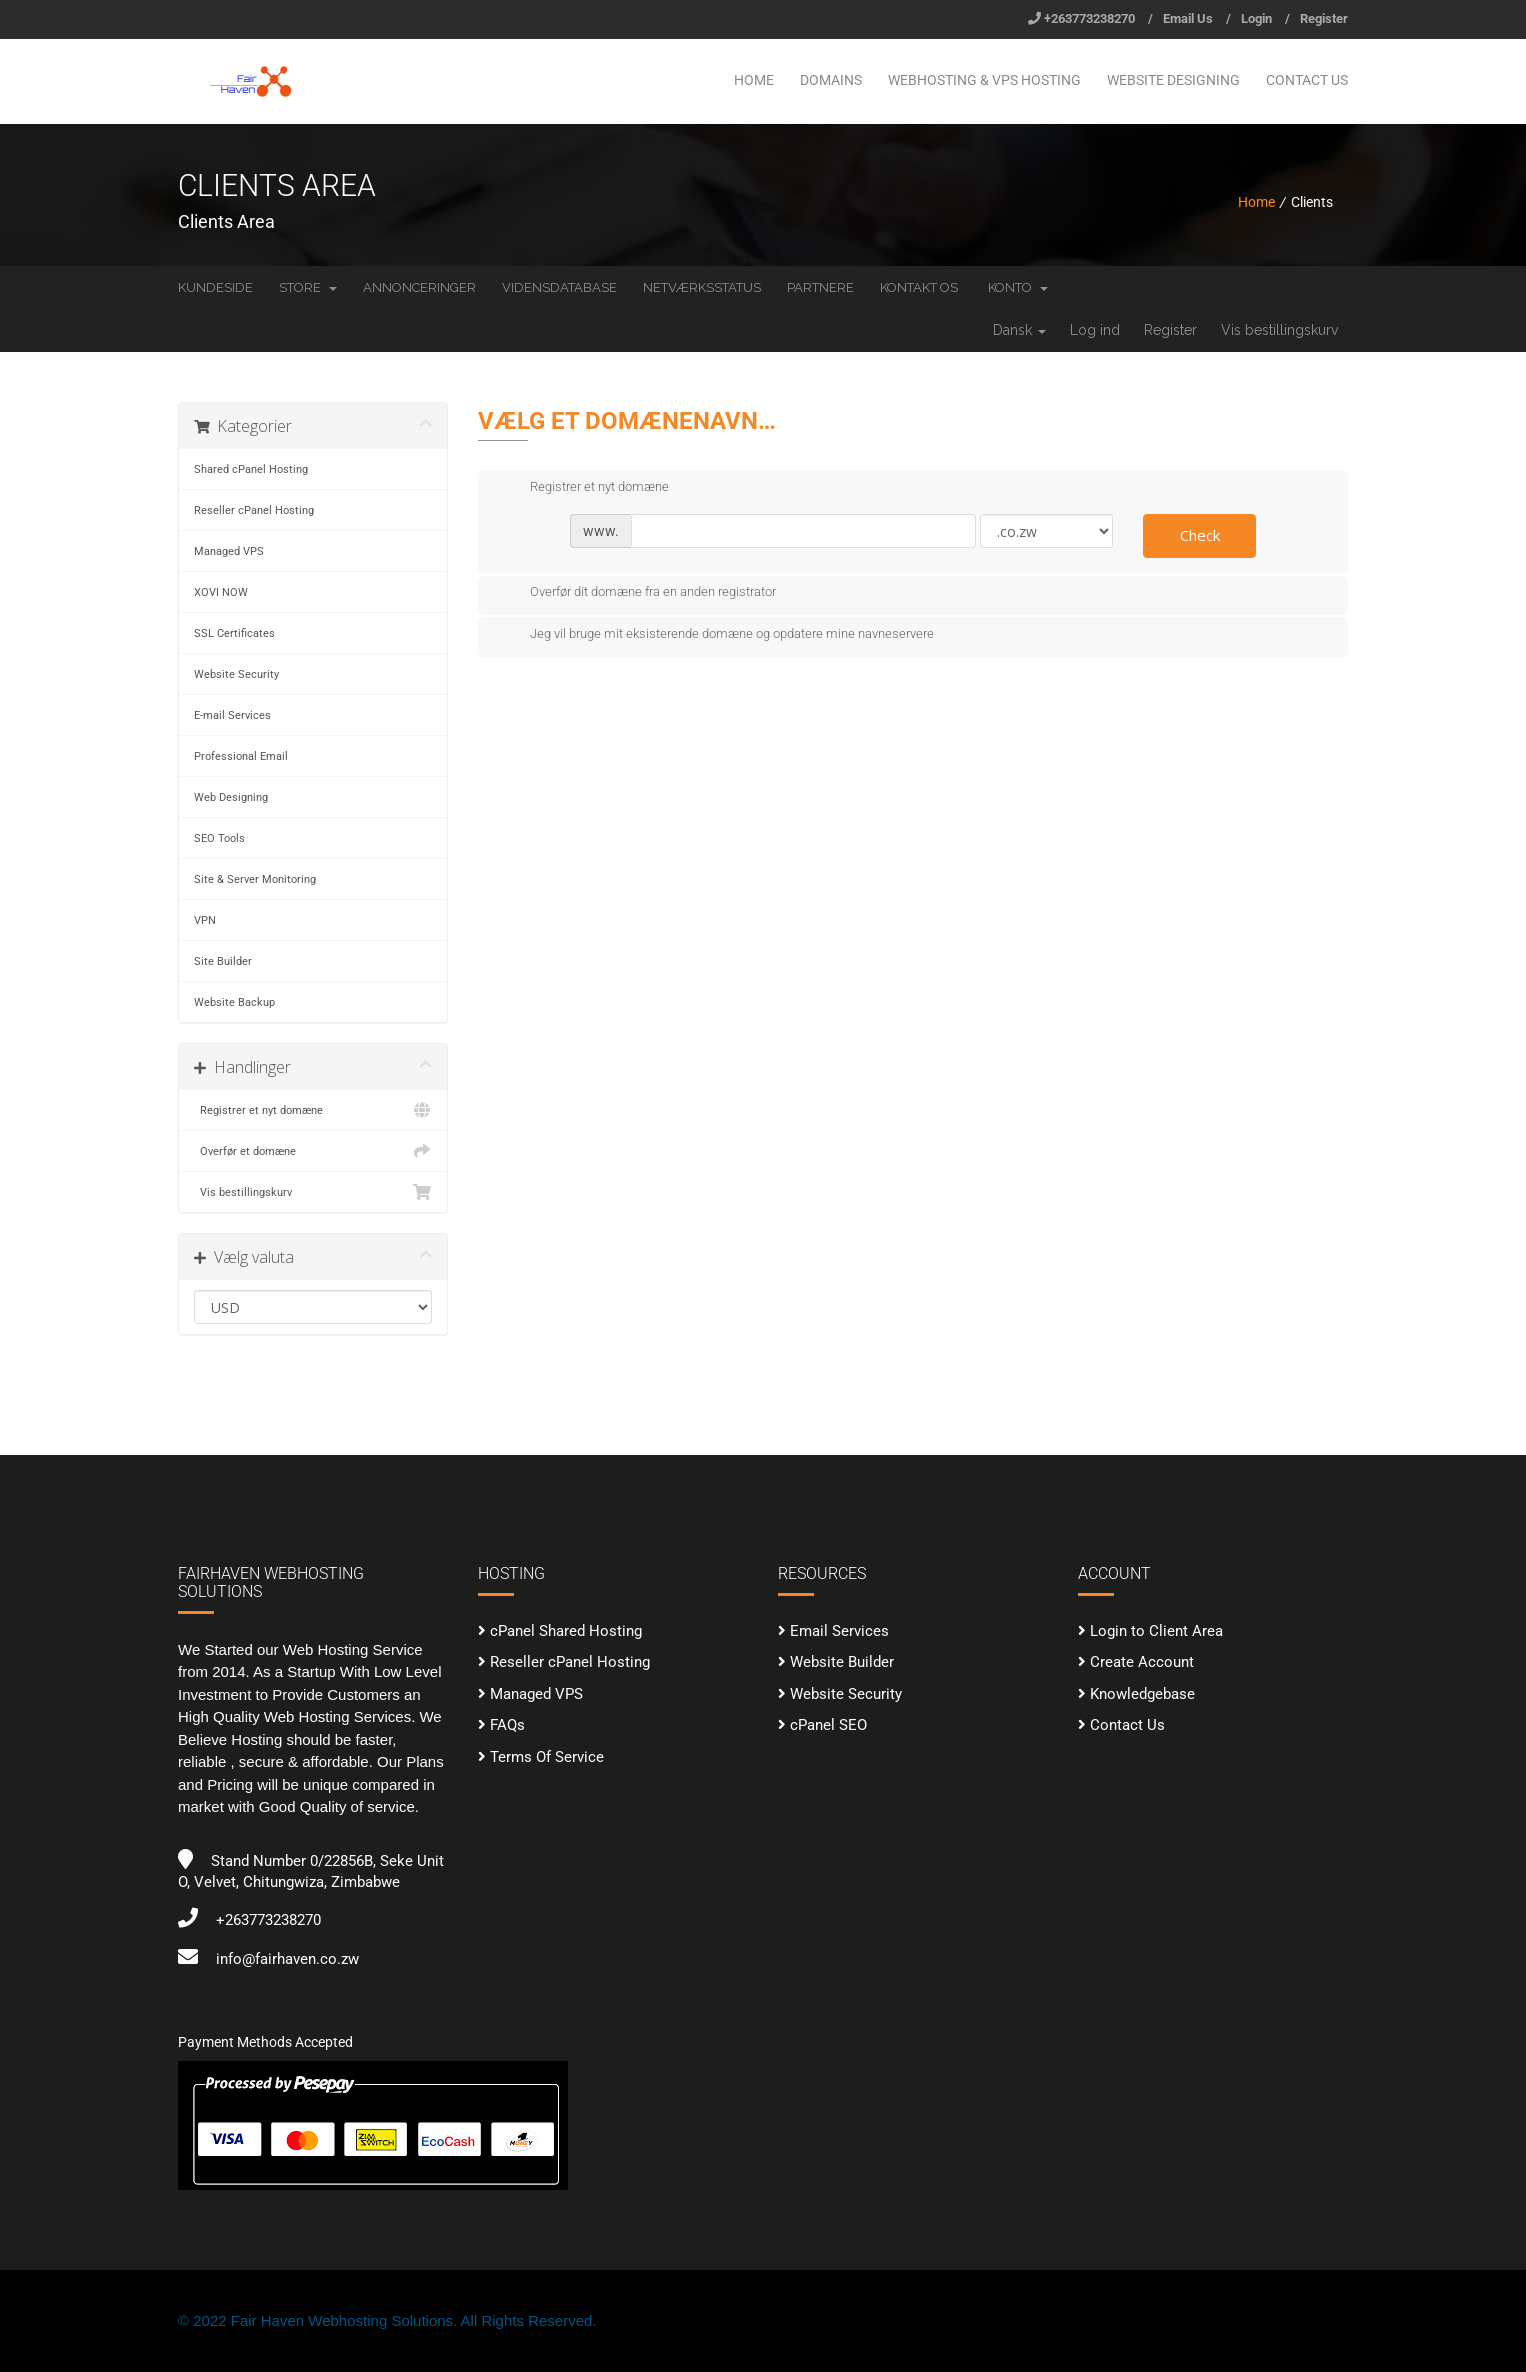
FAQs (507, 1725)
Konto (1018, 287)
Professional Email (241, 756)
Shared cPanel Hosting (251, 469)
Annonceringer (419, 287)
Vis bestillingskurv (1279, 330)
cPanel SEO (828, 1725)
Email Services (839, 1631)
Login (1256, 18)
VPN (205, 920)
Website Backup (234, 1002)
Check (1200, 535)
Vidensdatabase (559, 287)
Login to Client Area (1156, 1631)
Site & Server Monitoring (255, 879)
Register (1324, 18)
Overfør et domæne (313, 1151)
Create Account (1142, 1662)
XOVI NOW (221, 592)
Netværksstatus (702, 287)
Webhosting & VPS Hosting (984, 80)
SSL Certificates (234, 633)
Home (754, 80)
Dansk (1019, 330)
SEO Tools (219, 838)
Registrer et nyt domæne (313, 1110)
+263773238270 (1089, 18)
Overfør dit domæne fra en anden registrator (637, 593)
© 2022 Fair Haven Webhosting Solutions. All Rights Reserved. (387, 2320)
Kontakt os (919, 287)
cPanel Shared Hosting (566, 1631)
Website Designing (1173, 80)
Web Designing (231, 797)
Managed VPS (229, 551)
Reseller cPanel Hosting (254, 510)
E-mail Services (232, 715)
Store (308, 287)
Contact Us (1307, 80)
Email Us (1188, 18)
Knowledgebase (1142, 1694)
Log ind (1095, 330)
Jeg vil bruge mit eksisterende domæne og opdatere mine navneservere (716, 635)
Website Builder (842, 1662)
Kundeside (215, 287)
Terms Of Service (547, 1757)
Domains (831, 80)
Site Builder (223, 961)
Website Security (236, 674)
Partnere (820, 287)
